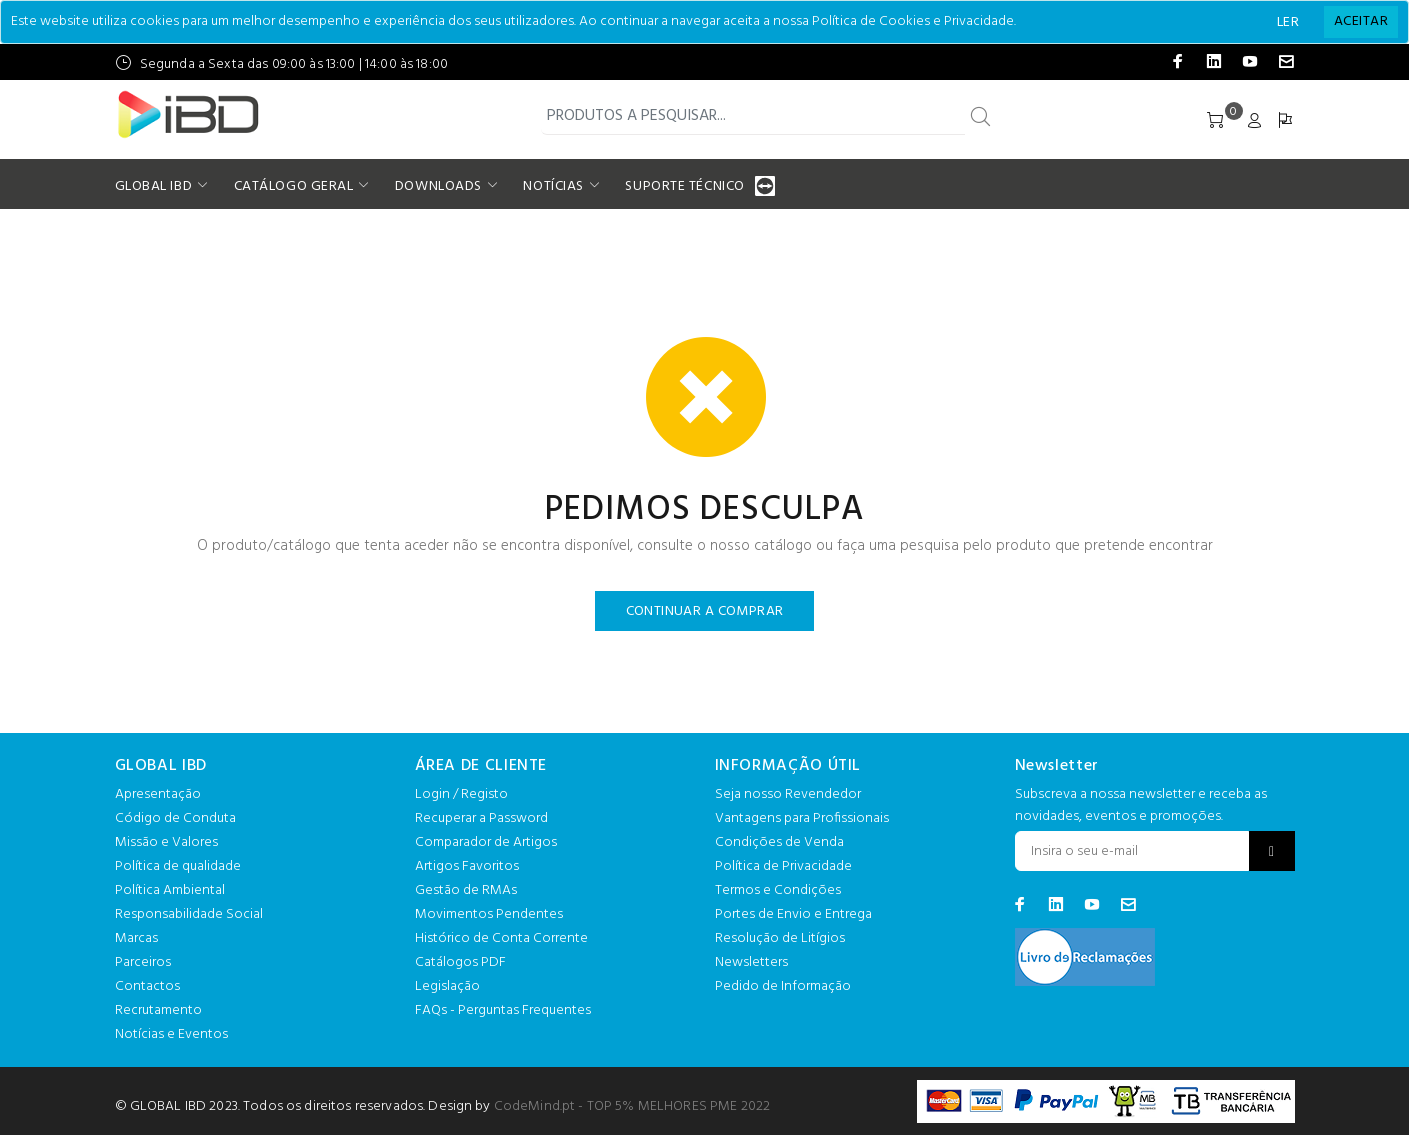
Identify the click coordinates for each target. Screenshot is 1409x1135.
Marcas (136, 938)
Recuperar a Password (481, 818)
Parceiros (143, 962)
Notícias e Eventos (171, 1034)
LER (1288, 22)
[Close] (1361, 22)
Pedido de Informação (783, 986)
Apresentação (158, 794)
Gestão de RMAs (466, 890)
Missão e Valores (166, 842)
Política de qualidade (178, 866)
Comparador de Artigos (486, 842)
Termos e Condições (778, 890)
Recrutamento (158, 1010)
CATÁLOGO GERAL (294, 186)
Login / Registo (461, 794)
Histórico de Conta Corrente (501, 938)
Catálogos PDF (460, 962)
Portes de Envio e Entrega (793, 914)
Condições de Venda (779, 842)
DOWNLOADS (438, 186)
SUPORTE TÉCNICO (687, 186)
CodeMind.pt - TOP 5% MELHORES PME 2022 (632, 1106)
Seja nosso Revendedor (788, 794)
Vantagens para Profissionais (802, 818)
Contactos (147, 986)
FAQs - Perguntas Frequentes (503, 1010)
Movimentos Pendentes (489, 914)
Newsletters (751, 962)
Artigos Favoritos (467, 866)
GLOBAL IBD (154, 186)
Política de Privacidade (783, 866)
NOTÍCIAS (553, 186)
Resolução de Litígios (780, 938)
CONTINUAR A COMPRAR (705, 611)
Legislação (447, 986)
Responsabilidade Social (189, 914)
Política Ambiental (170, 890)
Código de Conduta (175, 818)
